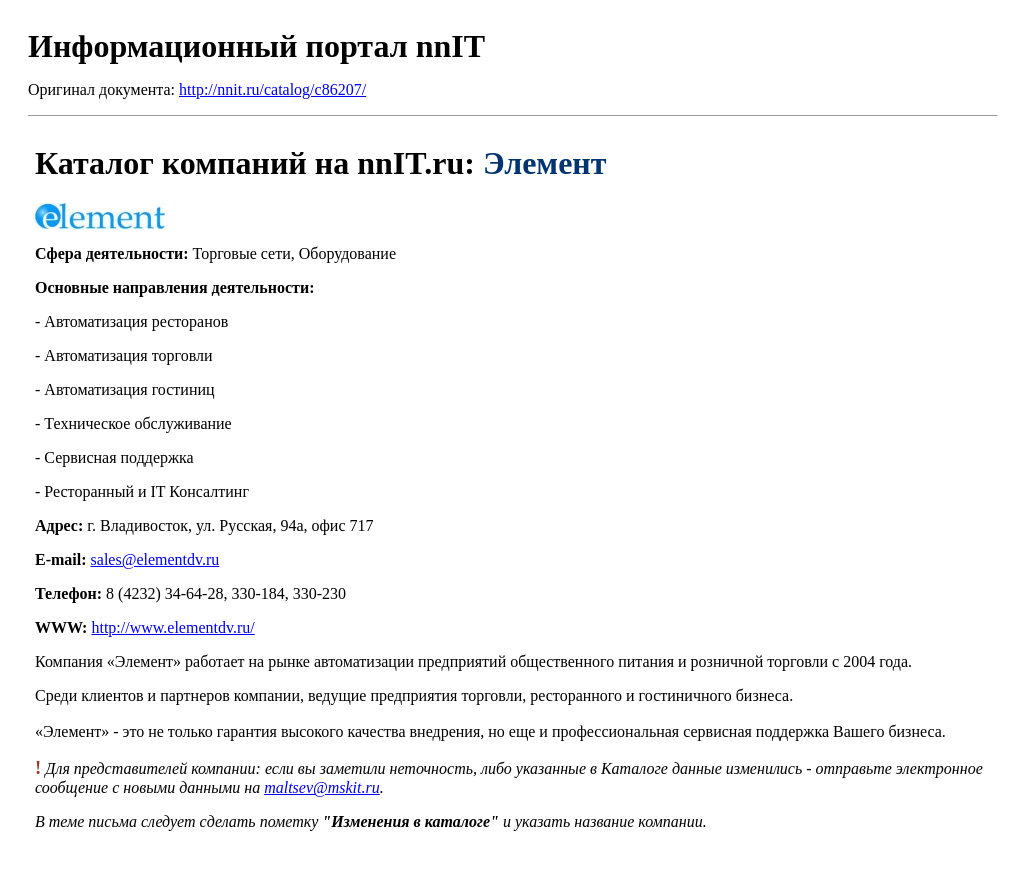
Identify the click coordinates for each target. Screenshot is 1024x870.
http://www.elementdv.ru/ (172, 627)
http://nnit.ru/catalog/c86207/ (272, 89)
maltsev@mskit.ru (322, 787)
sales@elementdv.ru (155, 559)
